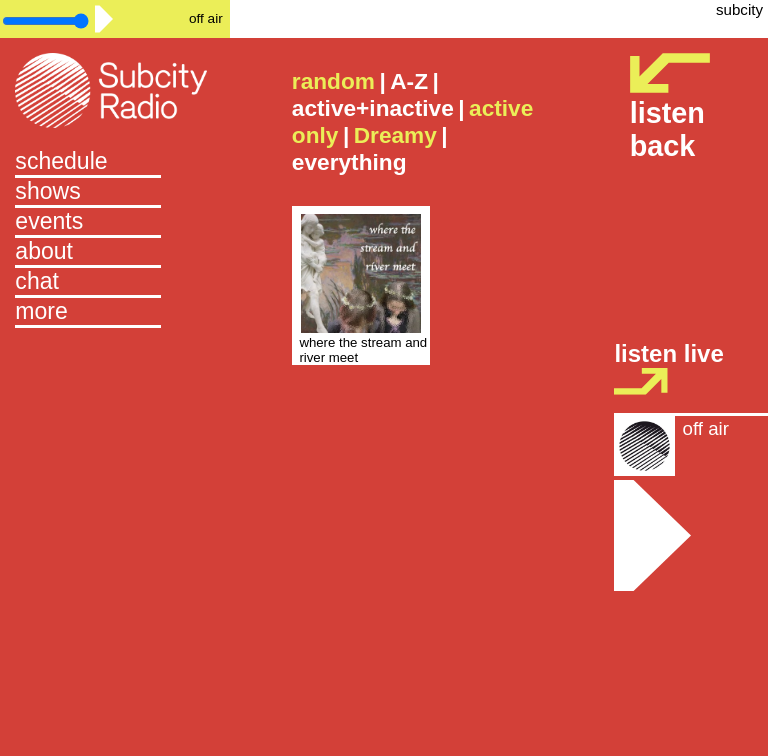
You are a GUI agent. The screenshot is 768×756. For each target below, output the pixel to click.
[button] (115, 313)
